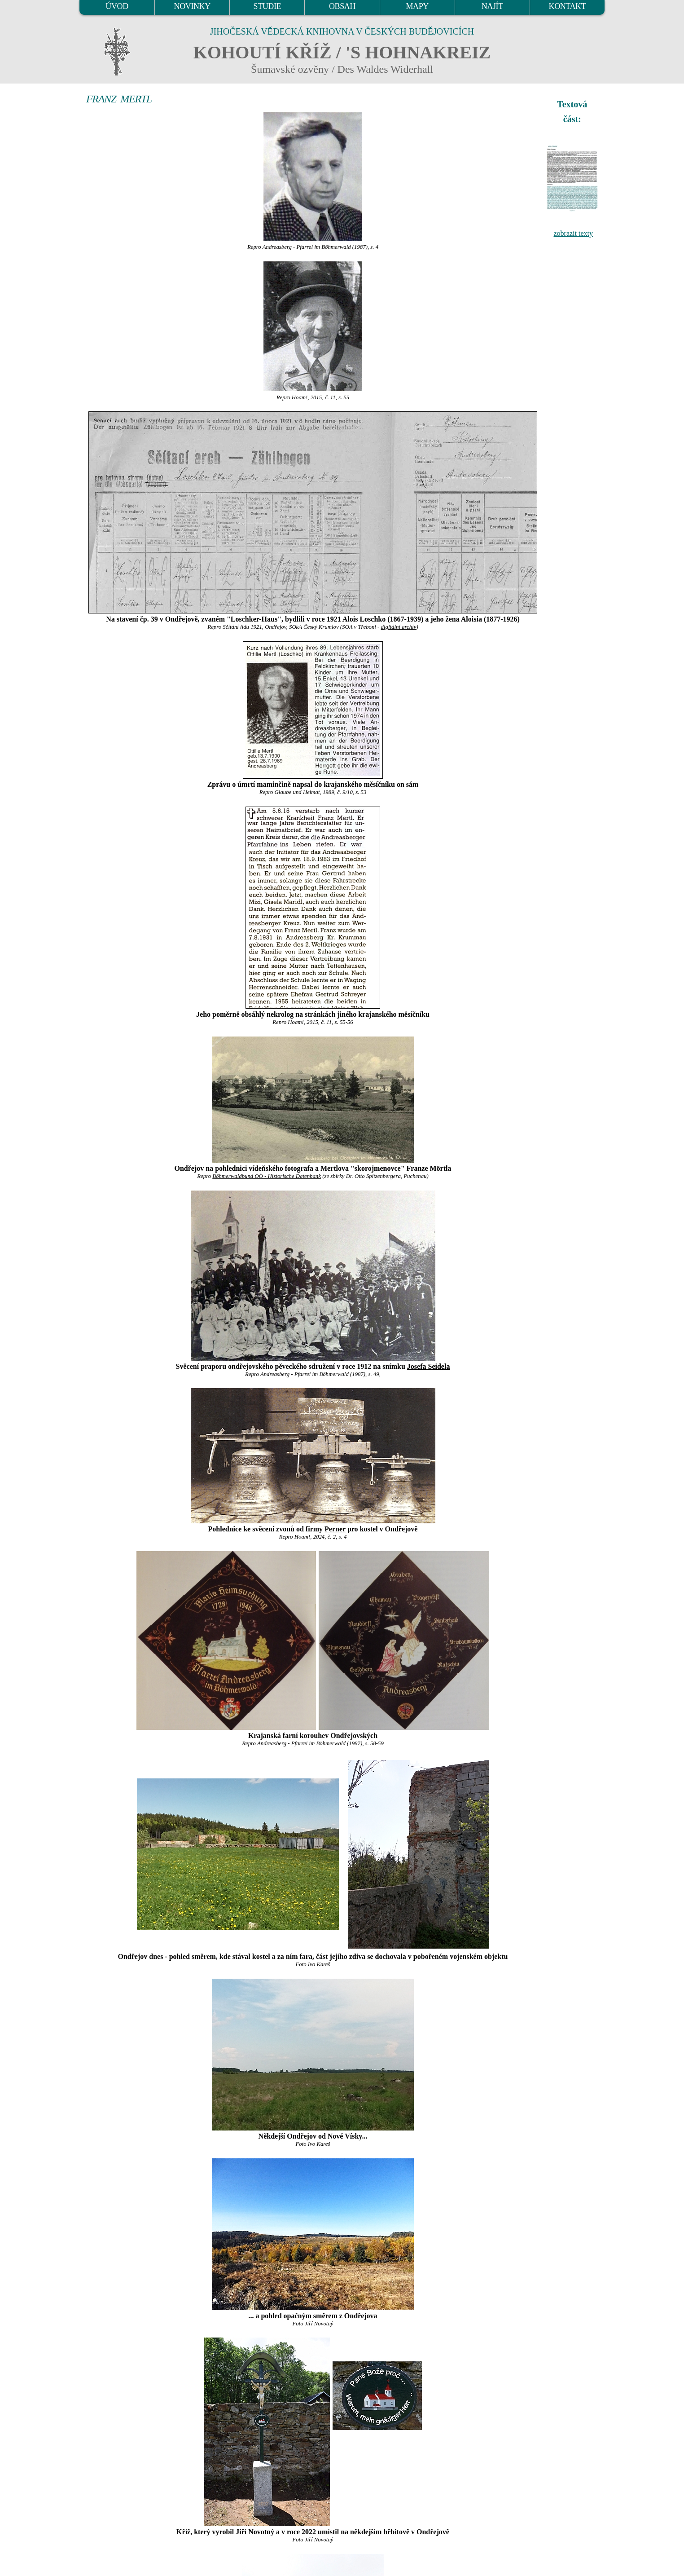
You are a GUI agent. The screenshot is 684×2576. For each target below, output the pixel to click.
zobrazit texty (573, 233)
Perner (335, 1529)
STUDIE (267, 6)
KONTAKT (567, 6)
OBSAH (342, 6)
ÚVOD (116, 6)
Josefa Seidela (428, 1366)
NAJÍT (492, 6)
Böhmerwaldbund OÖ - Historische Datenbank (266, 1176)
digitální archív (399, 627)
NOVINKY (192, 6)
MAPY (417, 6)
